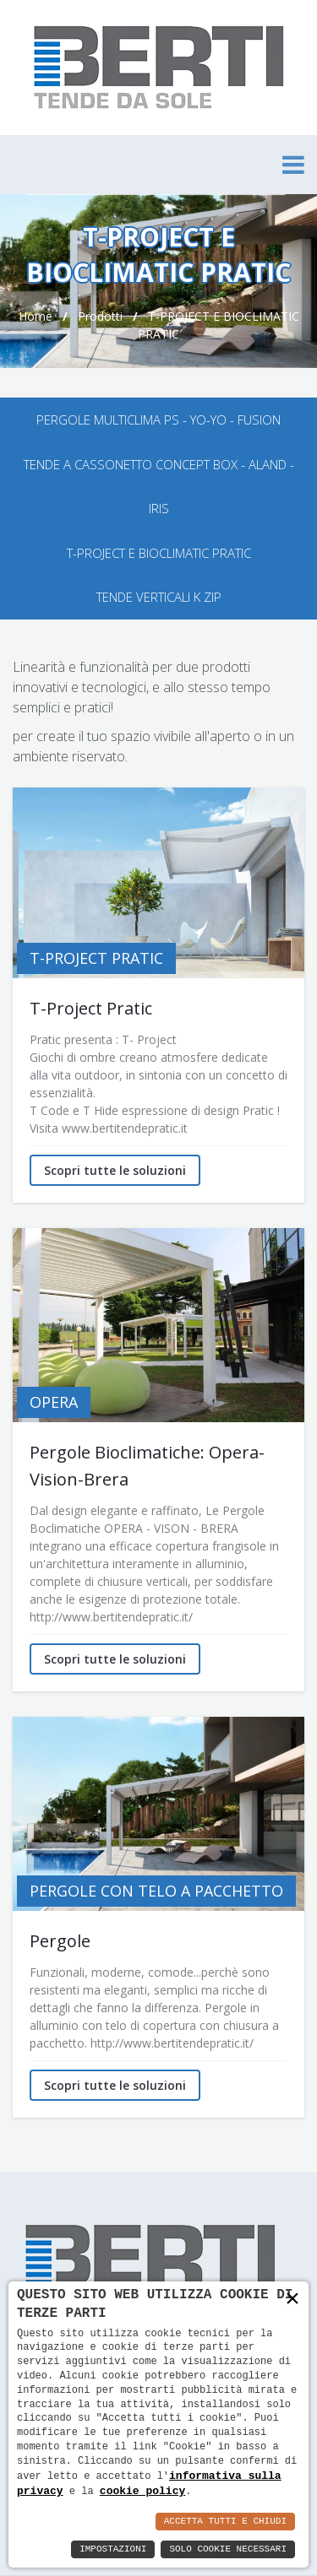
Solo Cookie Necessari (228, 2549)
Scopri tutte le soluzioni (115, 1170)
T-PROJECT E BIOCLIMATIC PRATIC (159, 552)
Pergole (60, 1940)
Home (35, 316)
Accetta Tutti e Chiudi (225, 2521)
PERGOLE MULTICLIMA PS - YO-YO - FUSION (158, 419)
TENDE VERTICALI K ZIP (158, 596)
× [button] (292, 2299)
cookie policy (142, 2490)
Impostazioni (112, 2549)
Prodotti (100, 316)
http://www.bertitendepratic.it (109, 1617)
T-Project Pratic (91, 1008)
